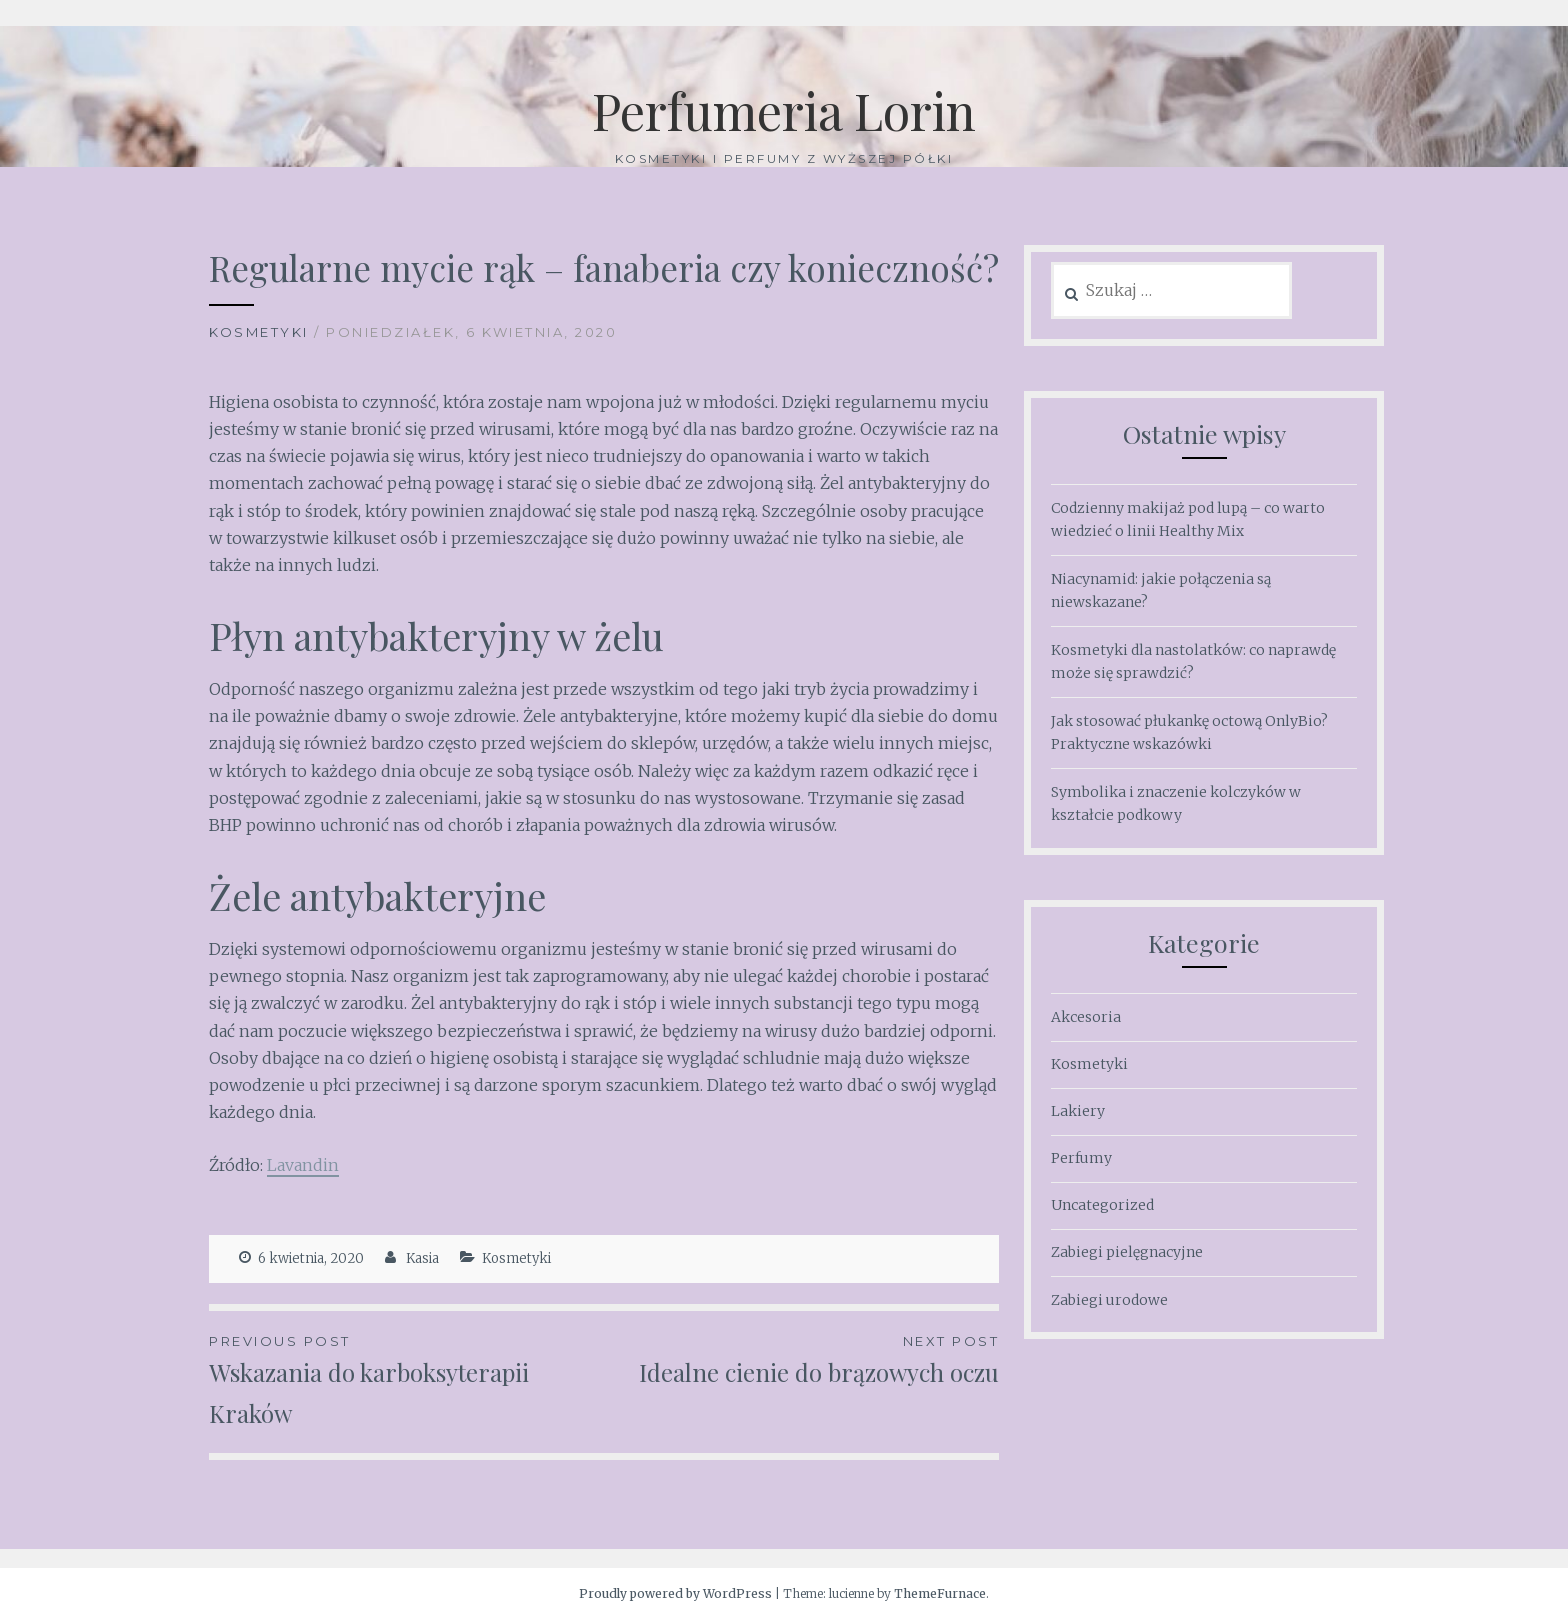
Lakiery (1078, 1111)
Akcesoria (1086, 1017)
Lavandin (303, 1165)
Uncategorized (1102, 1205)
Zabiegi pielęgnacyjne (1127, 1252)
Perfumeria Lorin (784, 110)
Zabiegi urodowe (1109, 1300)
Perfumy (1081, 1158)
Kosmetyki (259, 332)
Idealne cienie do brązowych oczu (801, 1359)
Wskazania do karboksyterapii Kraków (406, 1379)
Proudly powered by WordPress (675, 1593)
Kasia (422, 1258)
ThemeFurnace (940, 1593)
